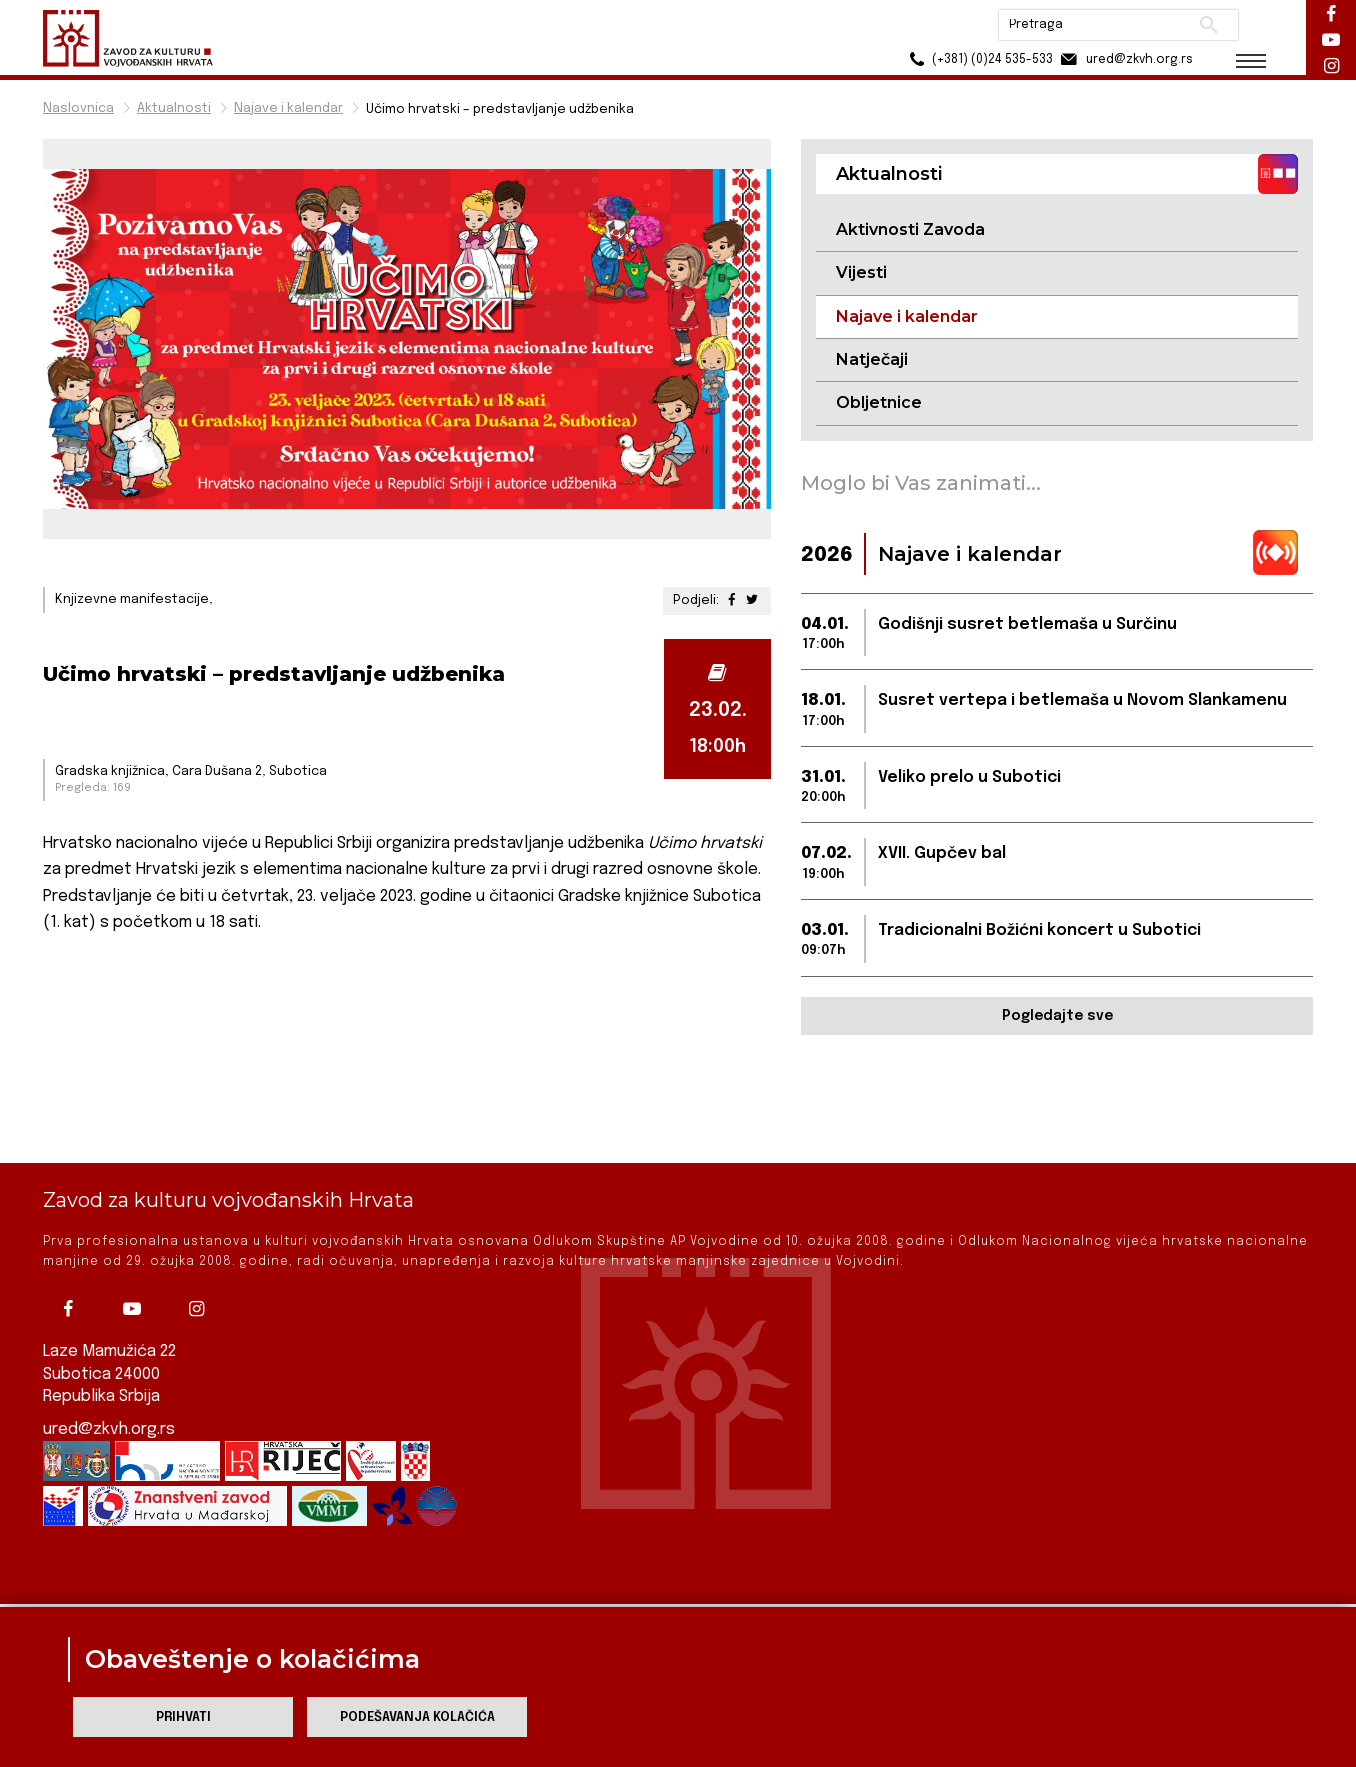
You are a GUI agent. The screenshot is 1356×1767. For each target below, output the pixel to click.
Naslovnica (78, 108)
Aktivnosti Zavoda (910, 229)
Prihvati (183, 1717)
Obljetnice (879, 402)
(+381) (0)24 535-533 (978, 59)
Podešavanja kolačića (417, 1717)
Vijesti (861, 272)
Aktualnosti (174, 108)
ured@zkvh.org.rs (109, 1360)
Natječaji (872, 359)
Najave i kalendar (288, 108)
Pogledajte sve (1057, 1016)
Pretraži (1208, 25)
